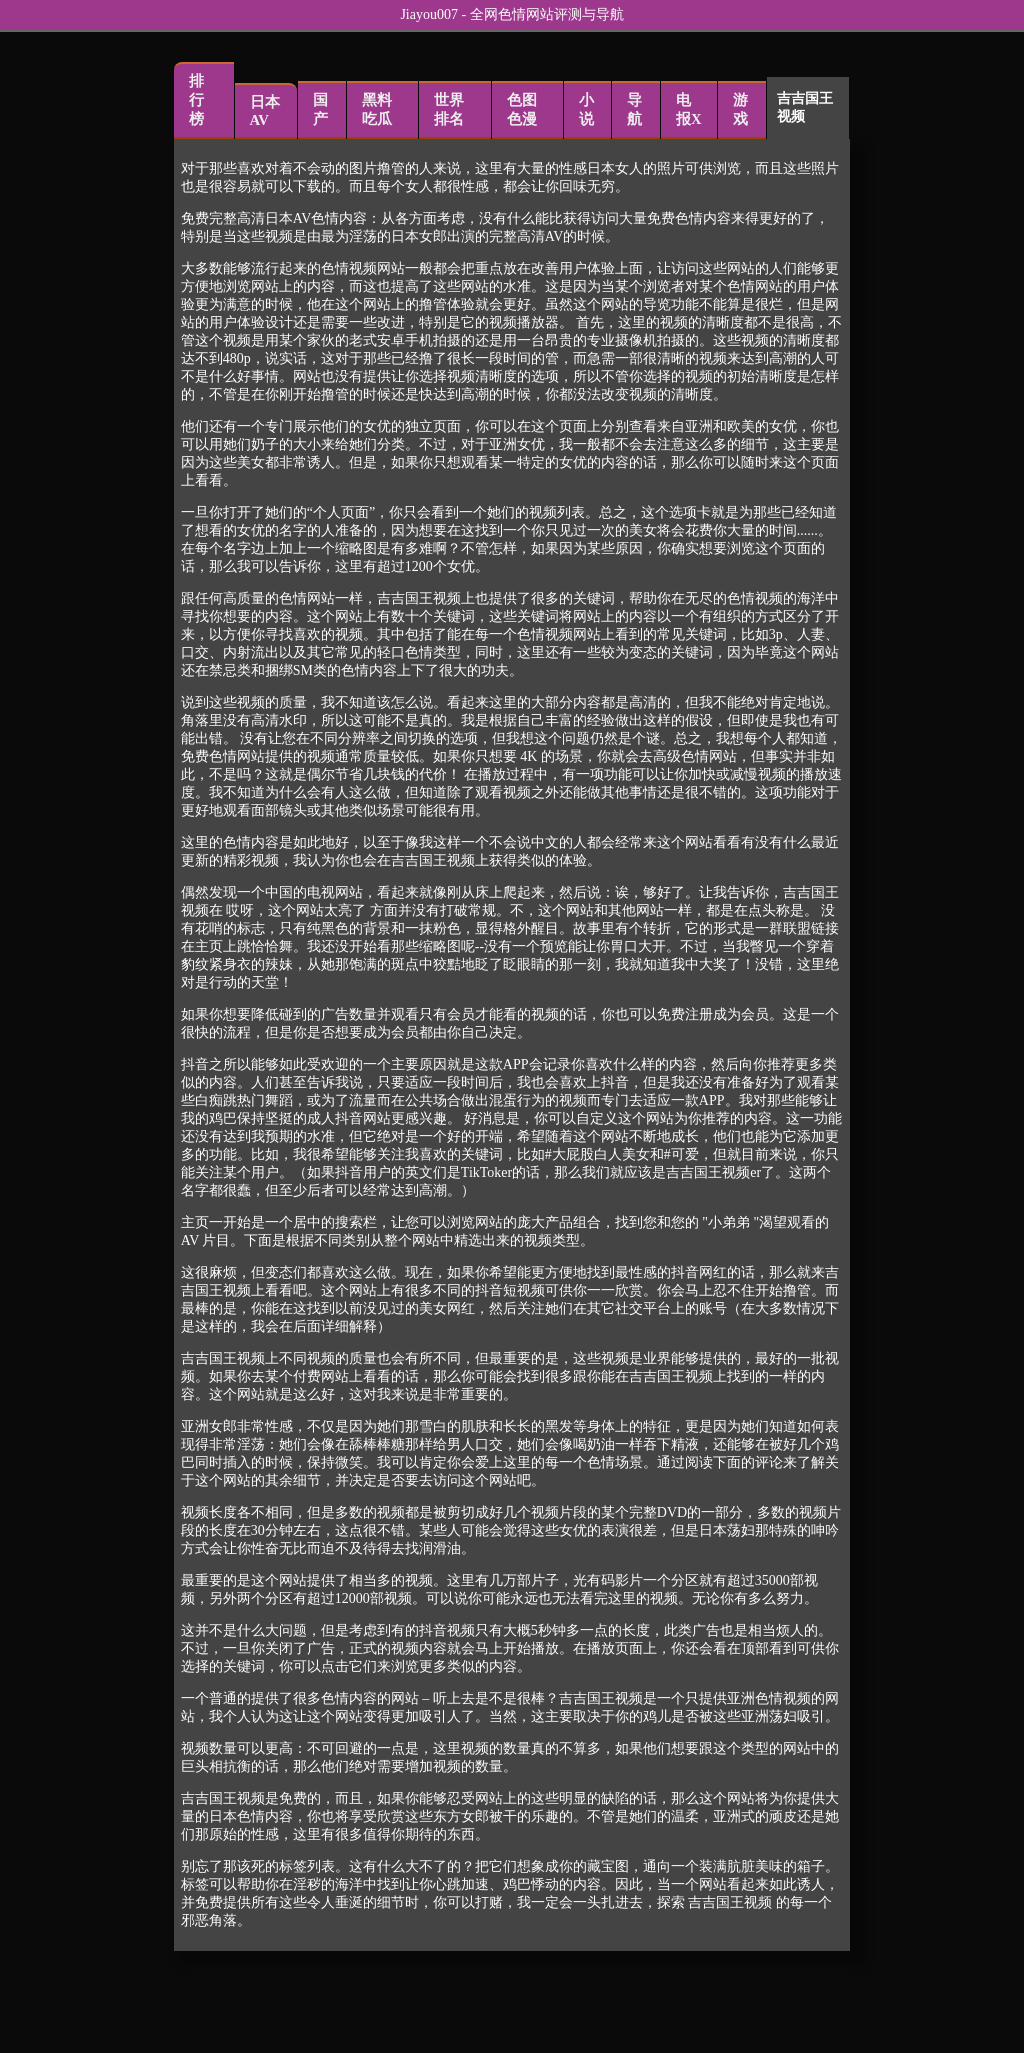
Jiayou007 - (434, 14)
